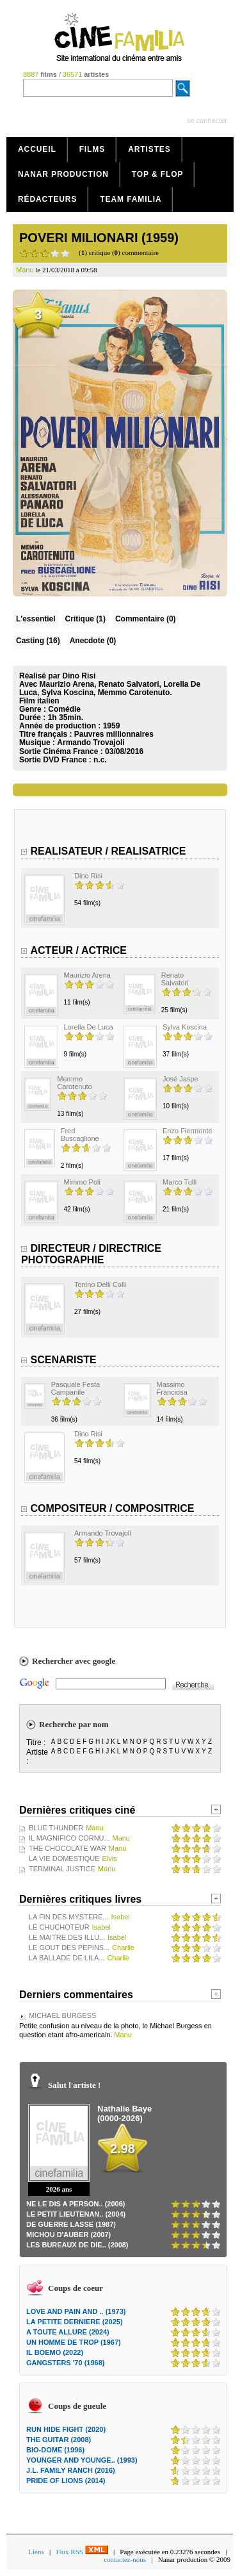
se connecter (207, 120)
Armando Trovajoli (90, 742)
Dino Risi (88, 876)
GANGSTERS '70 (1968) (65, 2363)
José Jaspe (180, 1079)
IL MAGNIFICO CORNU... (69, 1838)
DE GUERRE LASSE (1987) (71, 2224)
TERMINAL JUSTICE (62, 1869)
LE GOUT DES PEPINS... (69, 1947)
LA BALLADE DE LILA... (67, 1958)
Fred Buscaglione (80, 1134)
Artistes (149, 149)
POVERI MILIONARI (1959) (99, 238)
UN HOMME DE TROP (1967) (73, 2342)
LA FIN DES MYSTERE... (69, 1917)
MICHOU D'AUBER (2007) (68, 2234)
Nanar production (63, 174)
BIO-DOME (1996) (55, 2450)
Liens (36, 2551)
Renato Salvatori (175, 979)
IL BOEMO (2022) (54, 2352)
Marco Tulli (179, 1182)
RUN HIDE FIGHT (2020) (66, 2429)
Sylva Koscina (185, 1027)
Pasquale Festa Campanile (75, 1388)
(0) (145, 618)
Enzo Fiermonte (187, 1131)
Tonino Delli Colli (100, 1284)
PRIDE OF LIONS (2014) (65, 2480)
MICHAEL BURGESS (62, 2015)
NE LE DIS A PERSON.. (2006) (75, 2204)
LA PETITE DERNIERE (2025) (74, 2322)
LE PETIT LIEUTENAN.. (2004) (75, 2214)
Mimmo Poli (82, 1182)
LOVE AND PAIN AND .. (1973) (75, 2311)
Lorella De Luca (88, 1027)
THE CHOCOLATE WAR (67, 1848)
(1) (85, 618)
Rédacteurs (47, 199)
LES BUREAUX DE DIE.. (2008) (77, 2245)
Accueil (37, 149)
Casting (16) (38, 640)
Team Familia (130, 199)
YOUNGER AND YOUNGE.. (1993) (82, 2460)
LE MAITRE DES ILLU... (67, 1937)
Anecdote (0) (93, 640)
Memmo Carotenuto (74, 1082)
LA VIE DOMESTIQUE (64, 1858)
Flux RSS (82, 2551)
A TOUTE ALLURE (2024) (67, 2332)
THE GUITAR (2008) (58, 2439)
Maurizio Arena (87, 975)
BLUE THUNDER (56, 1828)
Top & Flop (158, 174)
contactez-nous (125, 2559)
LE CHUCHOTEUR (59, 1927)
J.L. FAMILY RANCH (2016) (70, 2470)
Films (92, 149)
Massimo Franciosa (172, 1388)
